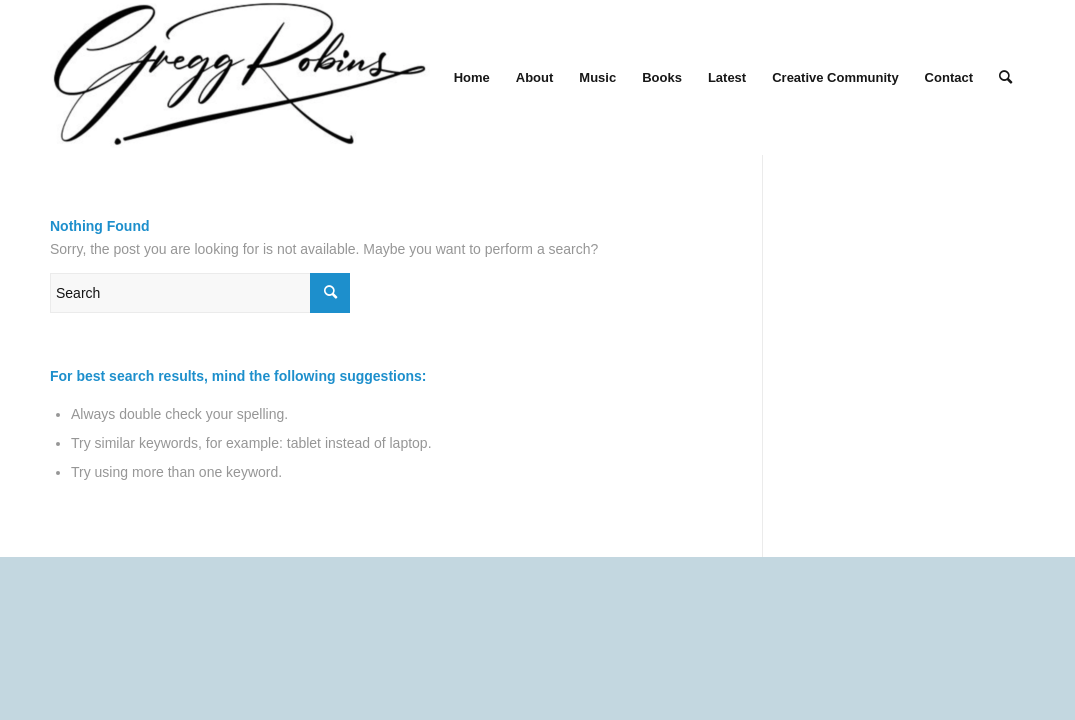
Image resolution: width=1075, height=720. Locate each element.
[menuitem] (472, 77)
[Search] (1005, 77)
